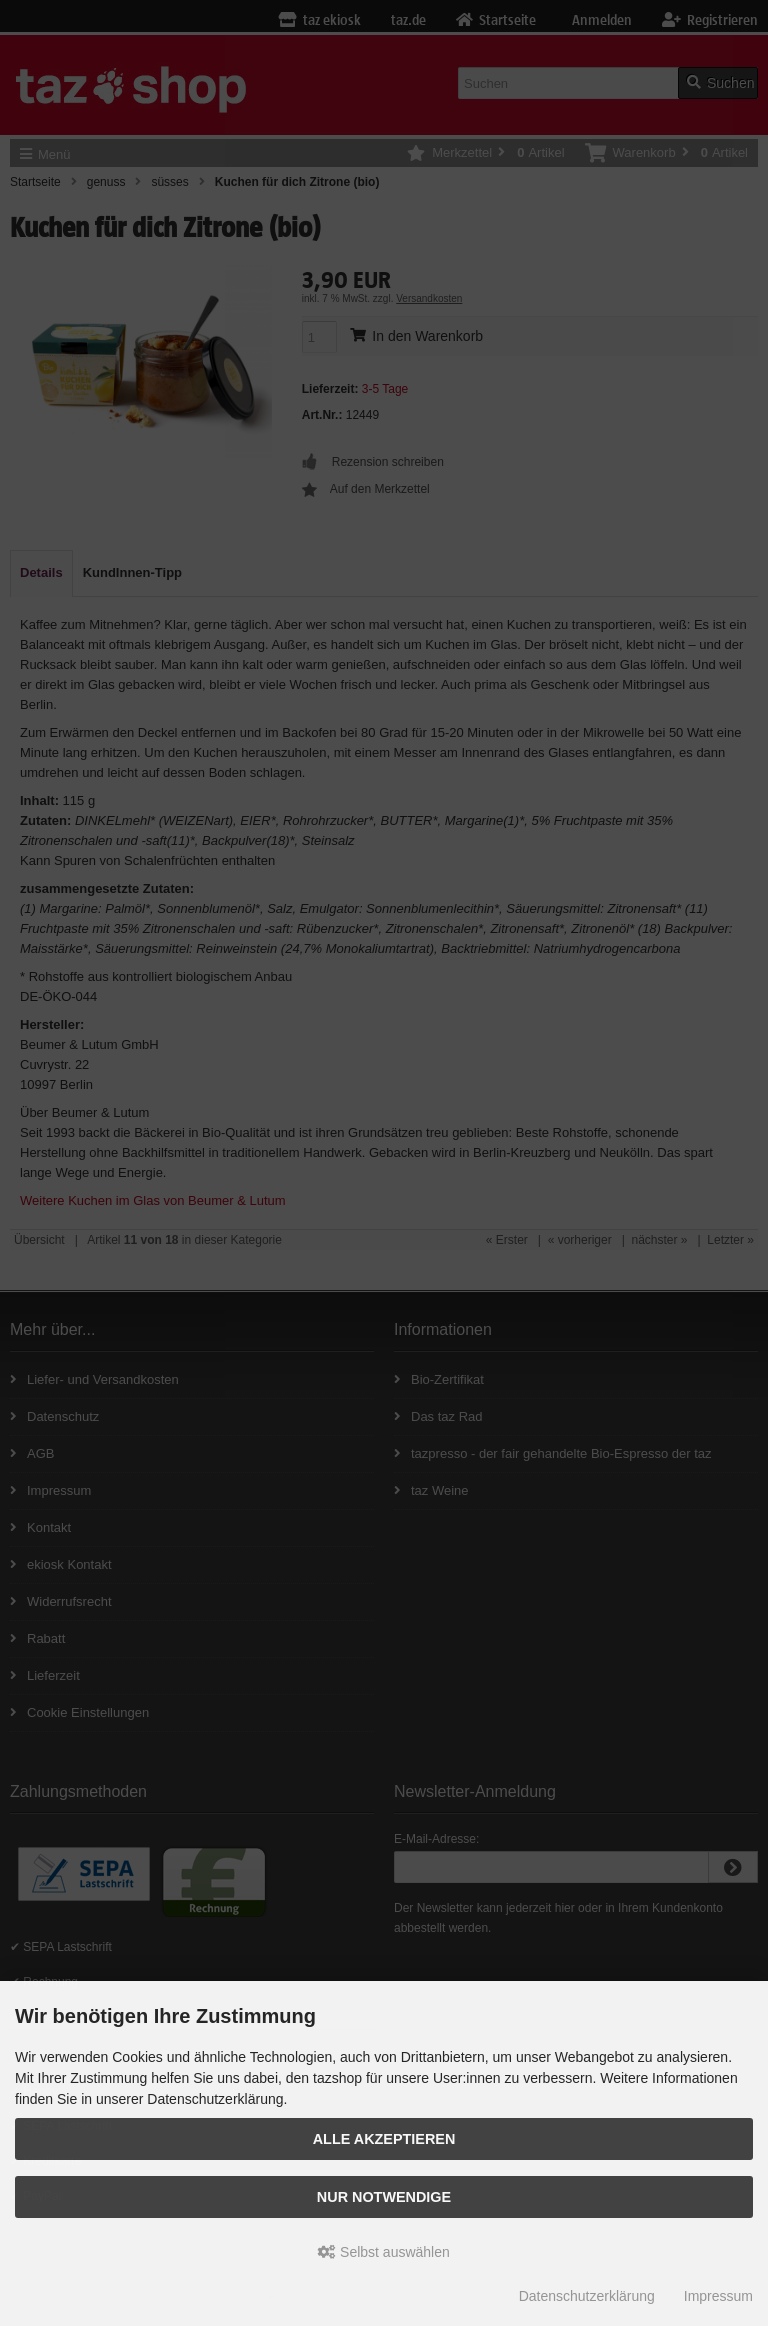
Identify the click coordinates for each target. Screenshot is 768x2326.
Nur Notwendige (384, 2197)
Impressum (718, 2296)
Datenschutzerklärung (587, 2296)
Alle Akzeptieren (384, 2139)
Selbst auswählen (384, 2252)
